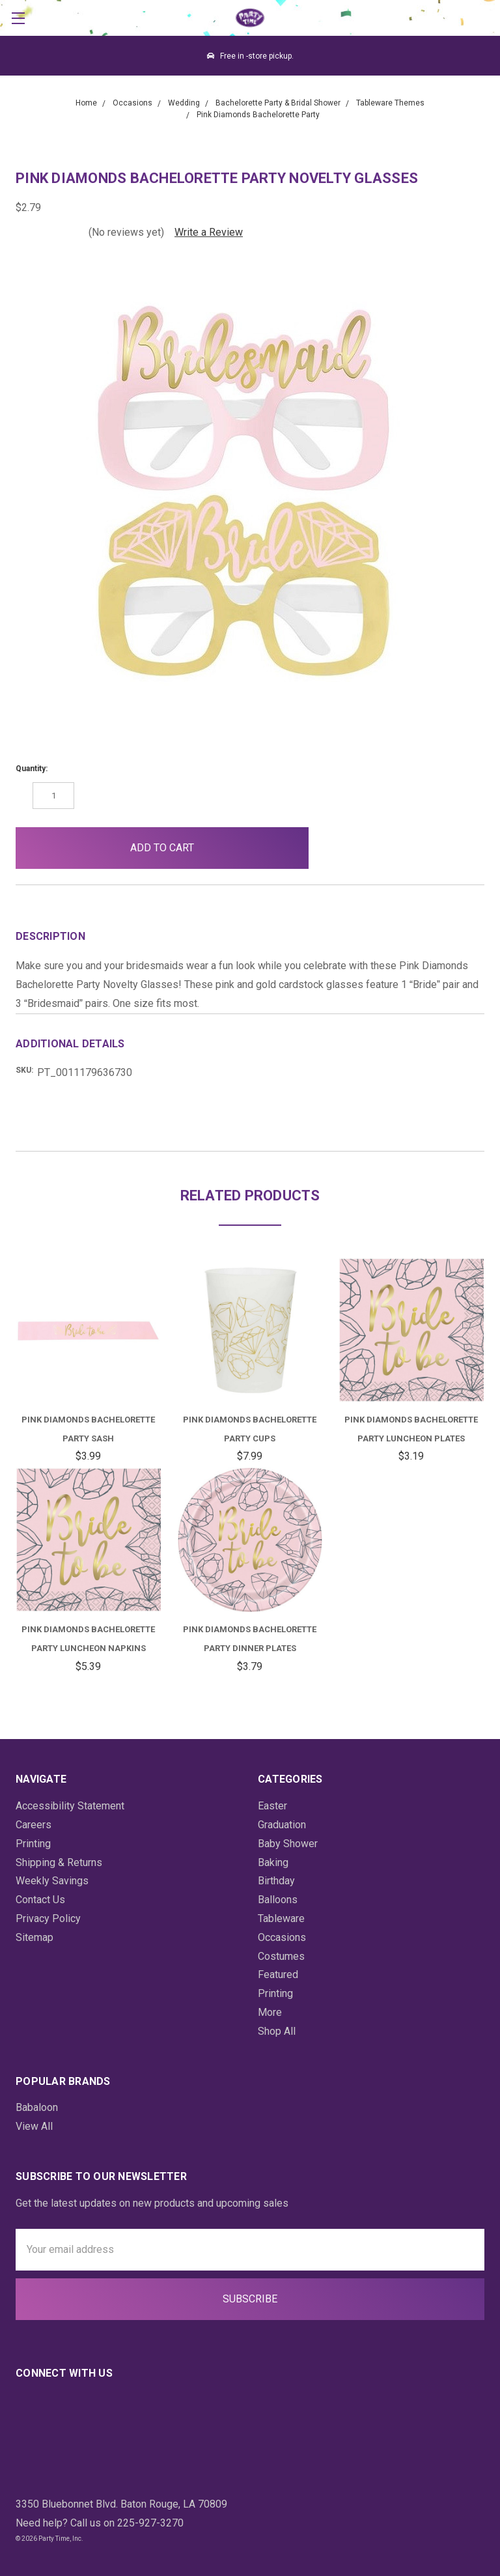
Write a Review (208, 232)
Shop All (277, 2031)
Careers (33, 1825)
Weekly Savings (52, 1881)
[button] (340, 848)
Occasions (282, 1937)
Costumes (281, 1956)
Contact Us (40, 1899)
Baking (273, 1862)
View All (34, 2126)
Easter (272, 1806)
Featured (278, 1974)
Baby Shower (288, 1843)
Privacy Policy (48, 1918)
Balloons (278, 1899)
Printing (33, 1843)
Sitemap (34, 1937)
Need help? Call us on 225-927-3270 (100, 2523)
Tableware (281, 1918)
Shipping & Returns (59, 1862)
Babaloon (37, 2107)
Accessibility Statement (70, 1806)
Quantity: (32, 768)
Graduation (282, 1825)
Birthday (276, 1881)
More (270, 2012)
